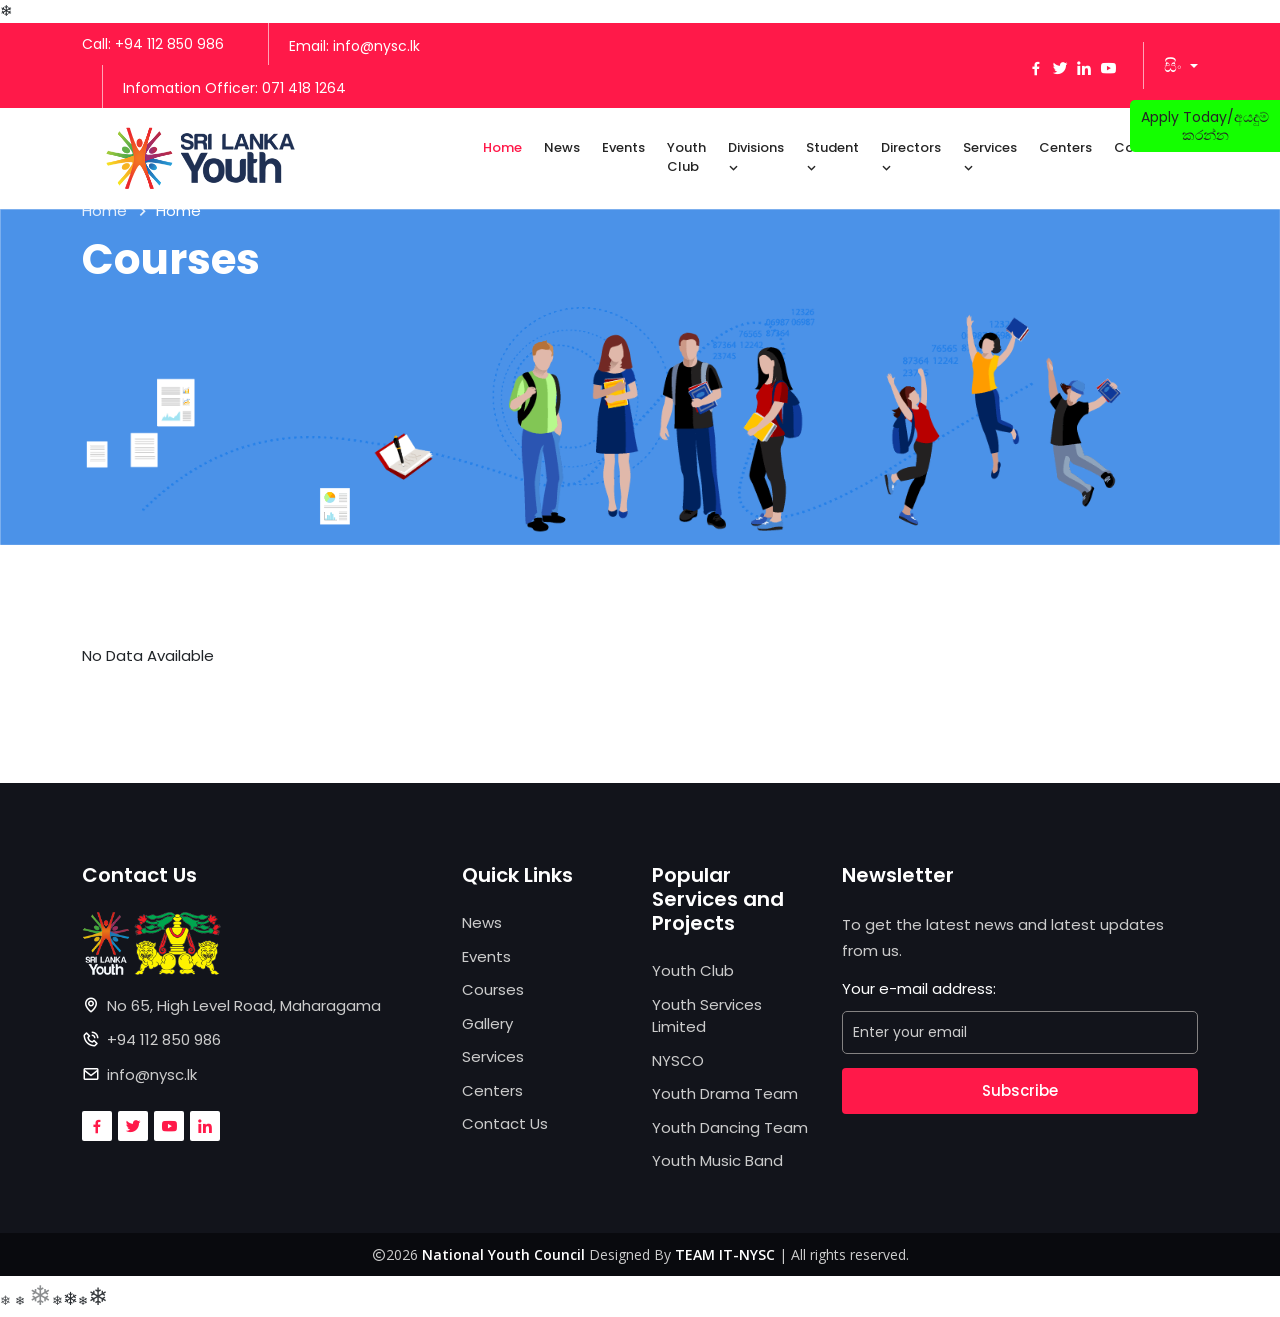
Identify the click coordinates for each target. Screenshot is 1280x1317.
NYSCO (678, 1060)
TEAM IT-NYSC (725, 1254)
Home (502, 147)
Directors (911, 157)
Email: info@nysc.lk (354, 46)
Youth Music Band (717, 1160)
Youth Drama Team (725, 1093)
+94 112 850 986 (164, 1039)
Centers (1065, 147)
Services (990, 157)
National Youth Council (503, 1254)
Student (832, 157)
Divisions (756, 157)
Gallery (487, 1023)
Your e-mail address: (919, 988)
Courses (493, 989)
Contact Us (505, 1123)
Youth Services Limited (707, 1016)
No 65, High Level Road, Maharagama (244, 1005)
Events (623, 147)
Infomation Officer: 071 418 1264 (234, 88)
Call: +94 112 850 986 (153, 44)
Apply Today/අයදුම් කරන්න (1205, 126)
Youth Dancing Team (730, 1127)
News (562, 147)
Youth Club (686, 157)
